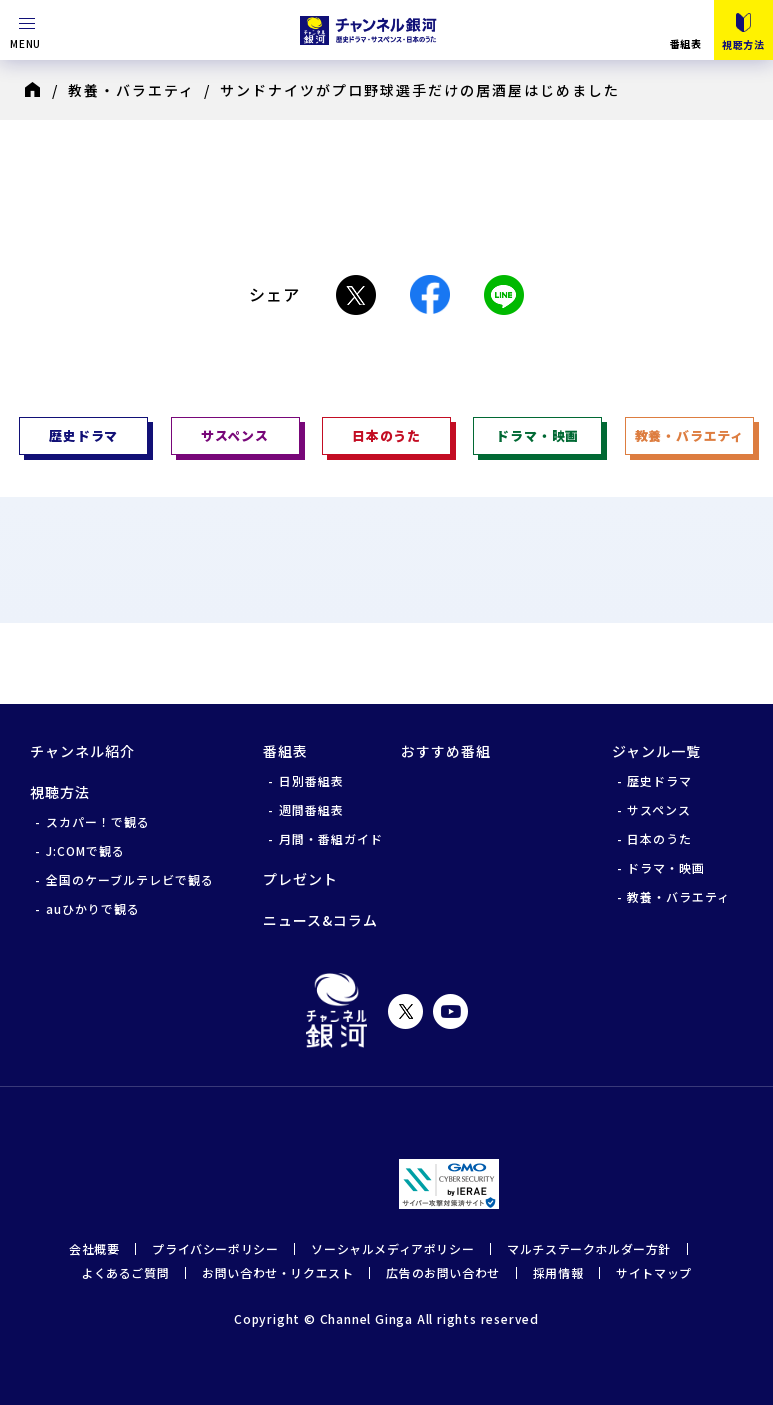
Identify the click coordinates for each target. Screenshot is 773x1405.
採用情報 (558, 1272)
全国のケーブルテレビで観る (130, 879)
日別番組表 (311, 780)
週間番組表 (311, 809)
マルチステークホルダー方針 (589, 1248)
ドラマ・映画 (666, 867)
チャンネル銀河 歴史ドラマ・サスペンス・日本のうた (370, 30)
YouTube (450, 1011)
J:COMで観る (85, 850)
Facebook (430, 295)
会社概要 (94, 1248)
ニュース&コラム (320, 920)
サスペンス (659, 809)
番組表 (686, 42)
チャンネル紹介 (82, 751)
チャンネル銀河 (336, 1010)
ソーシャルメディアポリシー (392, 1248)
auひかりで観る (93, 908)
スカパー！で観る (98, 821)
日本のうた (659, 838)
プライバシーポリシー (215, 1248)
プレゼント (300, 879)
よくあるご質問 (125, 1272)
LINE (504, 295)
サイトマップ (654, 1272)
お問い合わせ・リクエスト (277, 1272)
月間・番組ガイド (331, 838)
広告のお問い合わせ (442, 1272)
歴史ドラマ (659, 780)
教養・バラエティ (131, 90)
